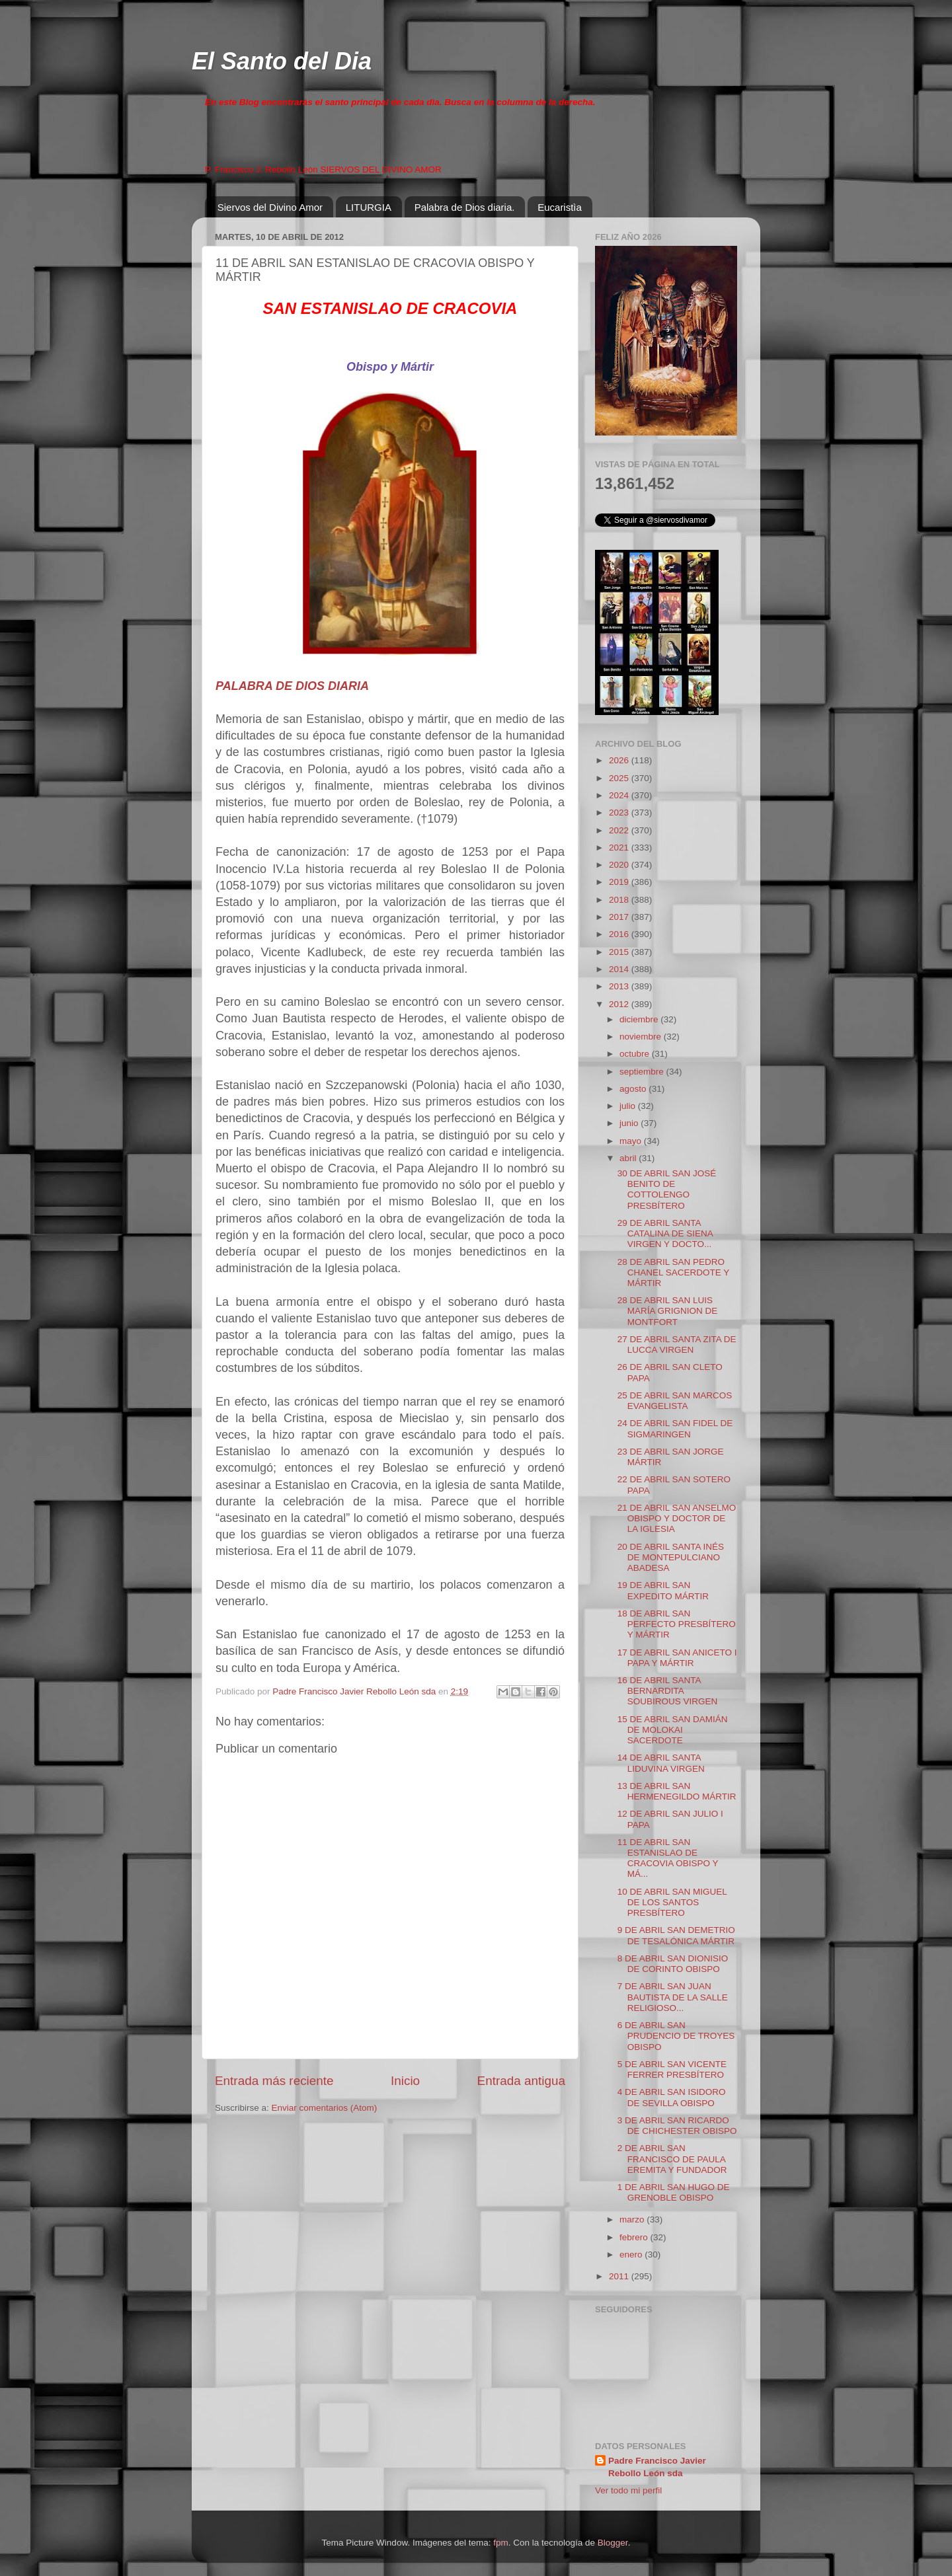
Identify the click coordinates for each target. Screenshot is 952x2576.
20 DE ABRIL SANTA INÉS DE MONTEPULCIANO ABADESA (670, 1557)
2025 (620, 778)
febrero (635, 2237)
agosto (634, 1089)
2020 (620, 865)
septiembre (642, 1072)
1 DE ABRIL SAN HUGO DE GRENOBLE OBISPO (673, 2192)
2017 (620, 917)
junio (630, 1123)
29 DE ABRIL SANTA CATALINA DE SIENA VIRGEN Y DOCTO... (665, 1233)
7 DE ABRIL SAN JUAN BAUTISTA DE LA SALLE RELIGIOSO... (672, 1996)
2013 (620, 986)
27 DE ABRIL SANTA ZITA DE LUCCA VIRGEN (676, 1344)
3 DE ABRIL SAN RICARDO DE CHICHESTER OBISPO (677, 2125)
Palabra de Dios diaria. (465, 207)
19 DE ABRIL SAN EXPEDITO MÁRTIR (663, 1590)
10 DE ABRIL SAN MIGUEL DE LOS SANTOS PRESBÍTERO (672, 1902)
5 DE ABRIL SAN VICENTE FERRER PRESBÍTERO (672, 2069)
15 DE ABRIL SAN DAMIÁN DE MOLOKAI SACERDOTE (672, 1729)
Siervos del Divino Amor (270, 207)
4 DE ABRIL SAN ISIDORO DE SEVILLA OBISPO (671, 2097)
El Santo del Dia (282, 61)
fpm (500, 2543)
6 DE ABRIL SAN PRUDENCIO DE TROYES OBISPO (676, 2035)
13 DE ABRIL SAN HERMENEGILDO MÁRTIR (676, 1791)
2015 (620, 952)
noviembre (641, 1037)
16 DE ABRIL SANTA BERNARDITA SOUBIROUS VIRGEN (667, 1690)
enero (632, 2254)
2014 (620, 969)
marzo (633, 2219)
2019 (620, 882)
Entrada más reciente (274, 2081)
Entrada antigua (521, 2081)
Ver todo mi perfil (628, 2490)
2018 (620, 900)
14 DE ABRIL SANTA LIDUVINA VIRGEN (661, 1763)
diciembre (639, 1019)
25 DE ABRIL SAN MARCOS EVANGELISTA (675, 1400)
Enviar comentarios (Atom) (324, 2108)
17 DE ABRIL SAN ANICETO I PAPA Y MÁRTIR (677, 1658)
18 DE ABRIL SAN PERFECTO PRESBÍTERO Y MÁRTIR (676, 1624)
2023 (620, 812)
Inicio (405, 2081)
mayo (631, 1141)
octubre (635, 1054)
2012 (620, 1004)
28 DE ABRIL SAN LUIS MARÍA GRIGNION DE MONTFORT (667, 1310)
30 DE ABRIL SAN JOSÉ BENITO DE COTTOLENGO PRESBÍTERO (667, 1189)
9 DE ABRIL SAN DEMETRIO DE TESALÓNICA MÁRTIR (676, 1935)
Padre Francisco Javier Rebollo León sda (657, 2467)
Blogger (613, 2543)
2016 (620, 934)
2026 (620, 760)
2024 (620, 795)
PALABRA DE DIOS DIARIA (292, 686)
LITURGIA (368, 207)
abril (629, 1158)
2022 (620, 830)
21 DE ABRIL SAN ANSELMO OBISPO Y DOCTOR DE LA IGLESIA (676, 1518)
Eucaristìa (559, 207)
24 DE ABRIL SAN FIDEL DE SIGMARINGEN (675, 1428)
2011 (620, 2276)
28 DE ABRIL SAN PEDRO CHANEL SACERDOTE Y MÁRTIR (673, 1272)
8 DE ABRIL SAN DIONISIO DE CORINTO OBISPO (673, 1963)
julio (628, 1106)
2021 (620, 847)
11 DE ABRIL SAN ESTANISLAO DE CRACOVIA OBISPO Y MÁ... (668, 1858)
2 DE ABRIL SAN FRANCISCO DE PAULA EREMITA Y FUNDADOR (672, 2158)
